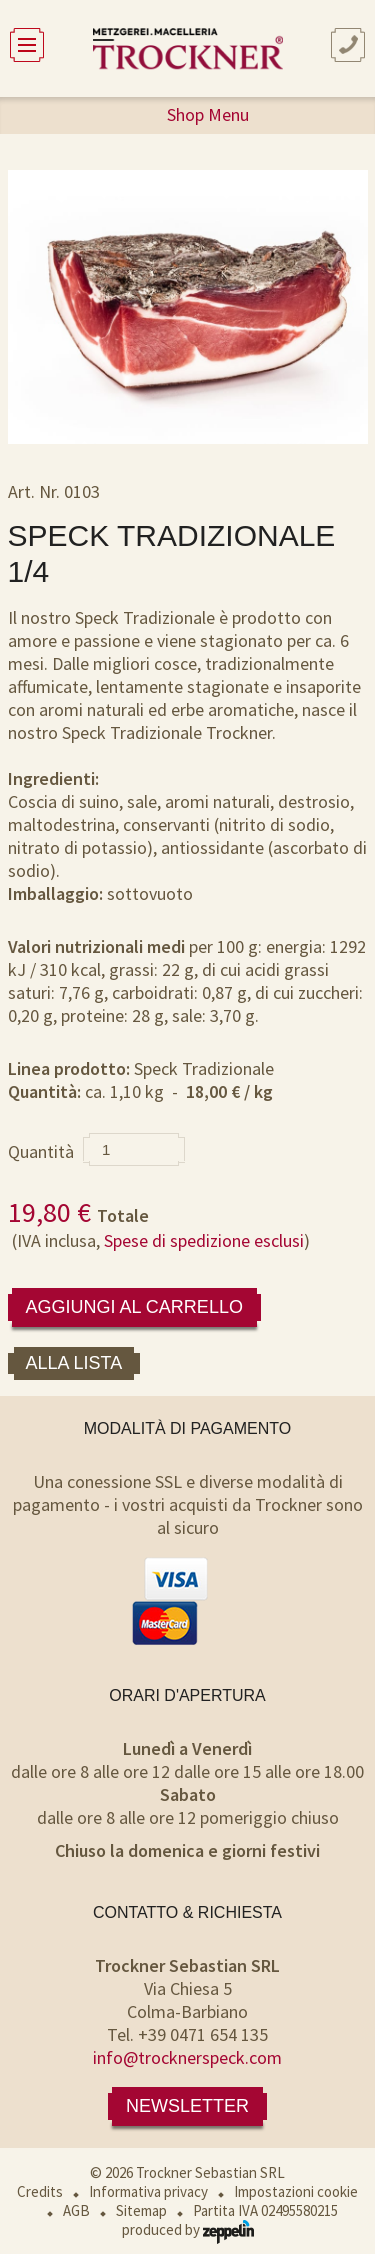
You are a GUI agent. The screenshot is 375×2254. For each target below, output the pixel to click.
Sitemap (141, 2210)
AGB (76, 2210)
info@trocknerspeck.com (187, 2057)
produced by (188, 2229)
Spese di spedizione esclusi (204, 1240)
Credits (40, 2191)
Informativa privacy (148, 2191)
